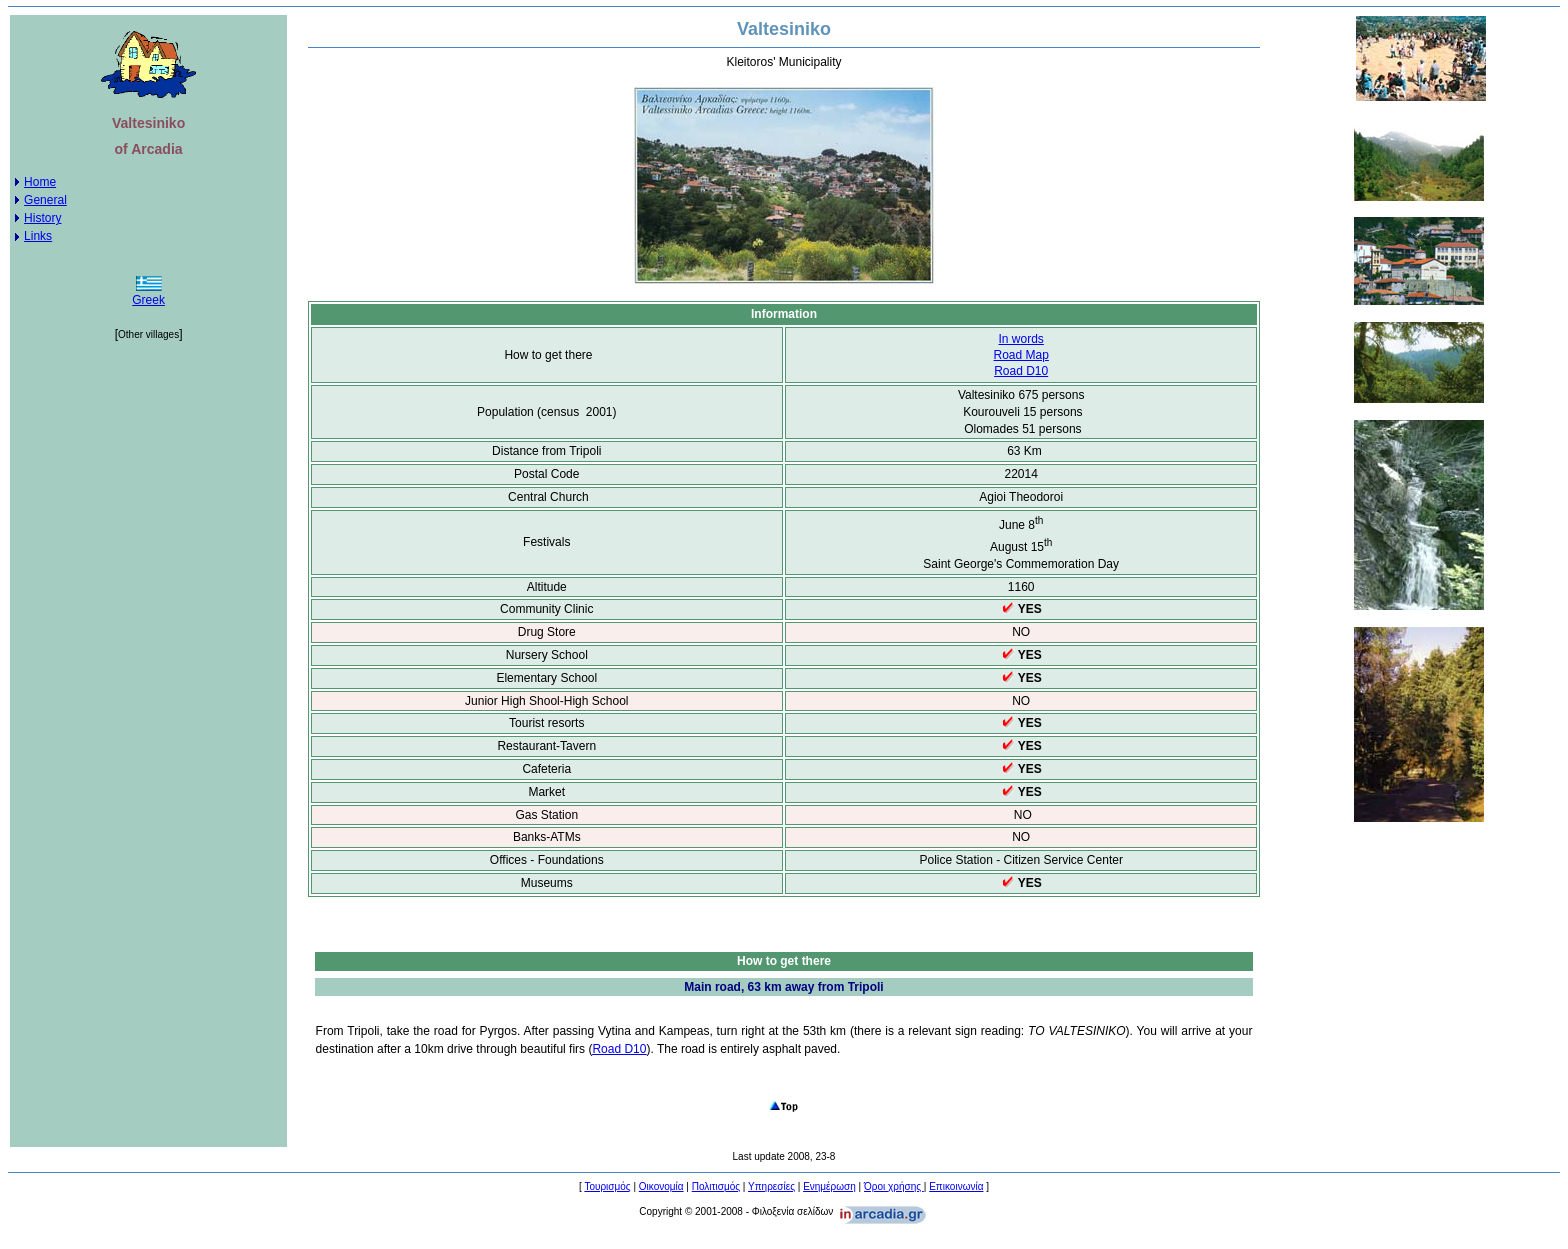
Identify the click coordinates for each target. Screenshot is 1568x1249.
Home (40, 182)
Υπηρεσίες (771, 1186)
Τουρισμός (607, 1186)
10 (1021, 371)
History (42, 218)
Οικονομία (661, 1186)
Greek (148, 300)
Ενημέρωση (829, 1186)
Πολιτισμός (716, 1186)
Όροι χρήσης (894, 1186)
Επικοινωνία (956, 1186)
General (45, 200)
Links (38, 236)
